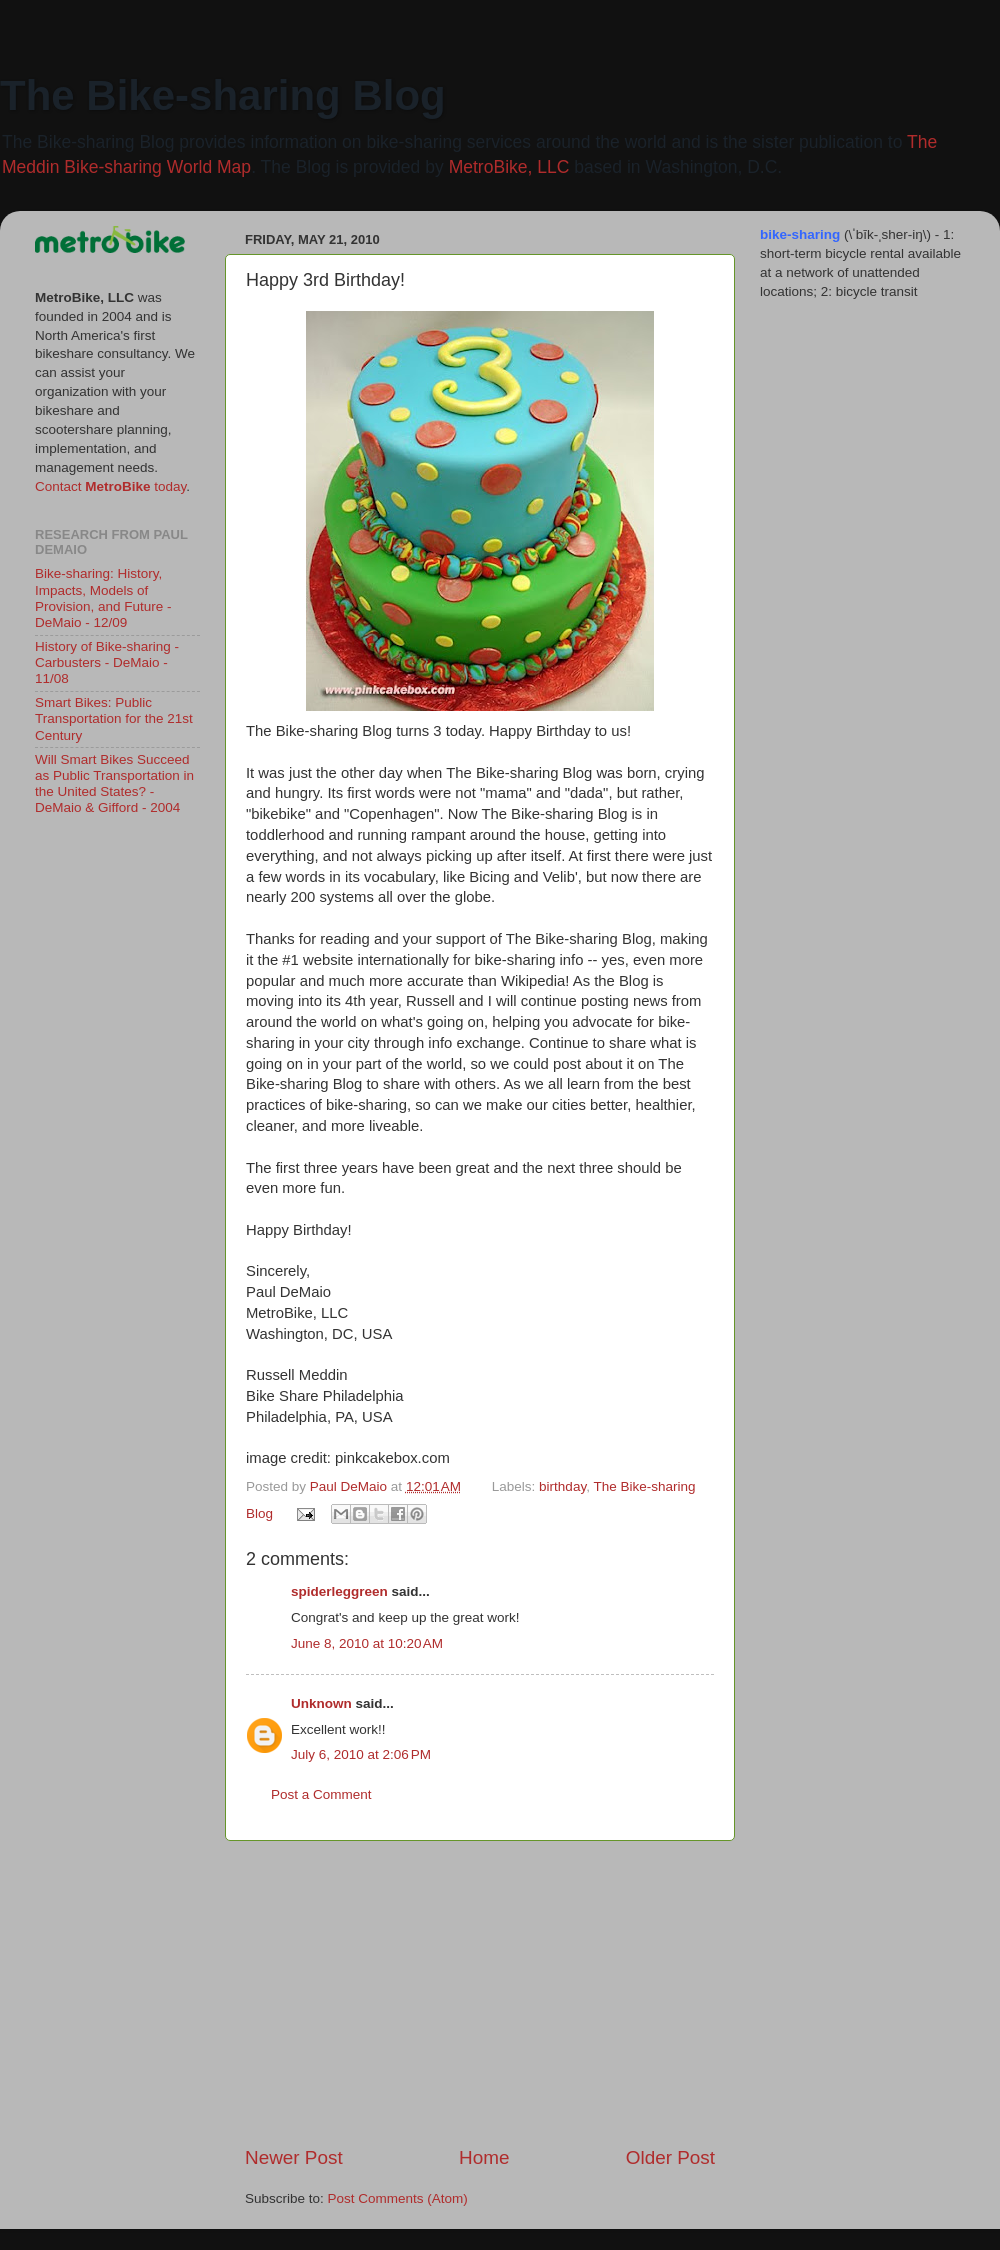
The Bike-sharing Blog (223, 95)
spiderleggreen (339, 1591)
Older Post (670, 2157)
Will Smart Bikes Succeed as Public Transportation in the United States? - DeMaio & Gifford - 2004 (114, 784)
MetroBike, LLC (509, 167)
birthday (562, 1486)
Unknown (321, 1703)
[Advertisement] (480, 1993)
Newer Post (294, 2157)
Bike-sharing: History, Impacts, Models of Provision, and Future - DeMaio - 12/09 (103, 598)
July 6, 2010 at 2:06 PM (361, 1754)
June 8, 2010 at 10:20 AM (367, 1643)
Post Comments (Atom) (398, 2198)
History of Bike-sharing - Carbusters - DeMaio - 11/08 (107, 662)
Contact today (110, 486)
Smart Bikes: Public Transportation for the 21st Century (114, 718)
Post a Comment (321, 1794)
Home (484, 2157)
